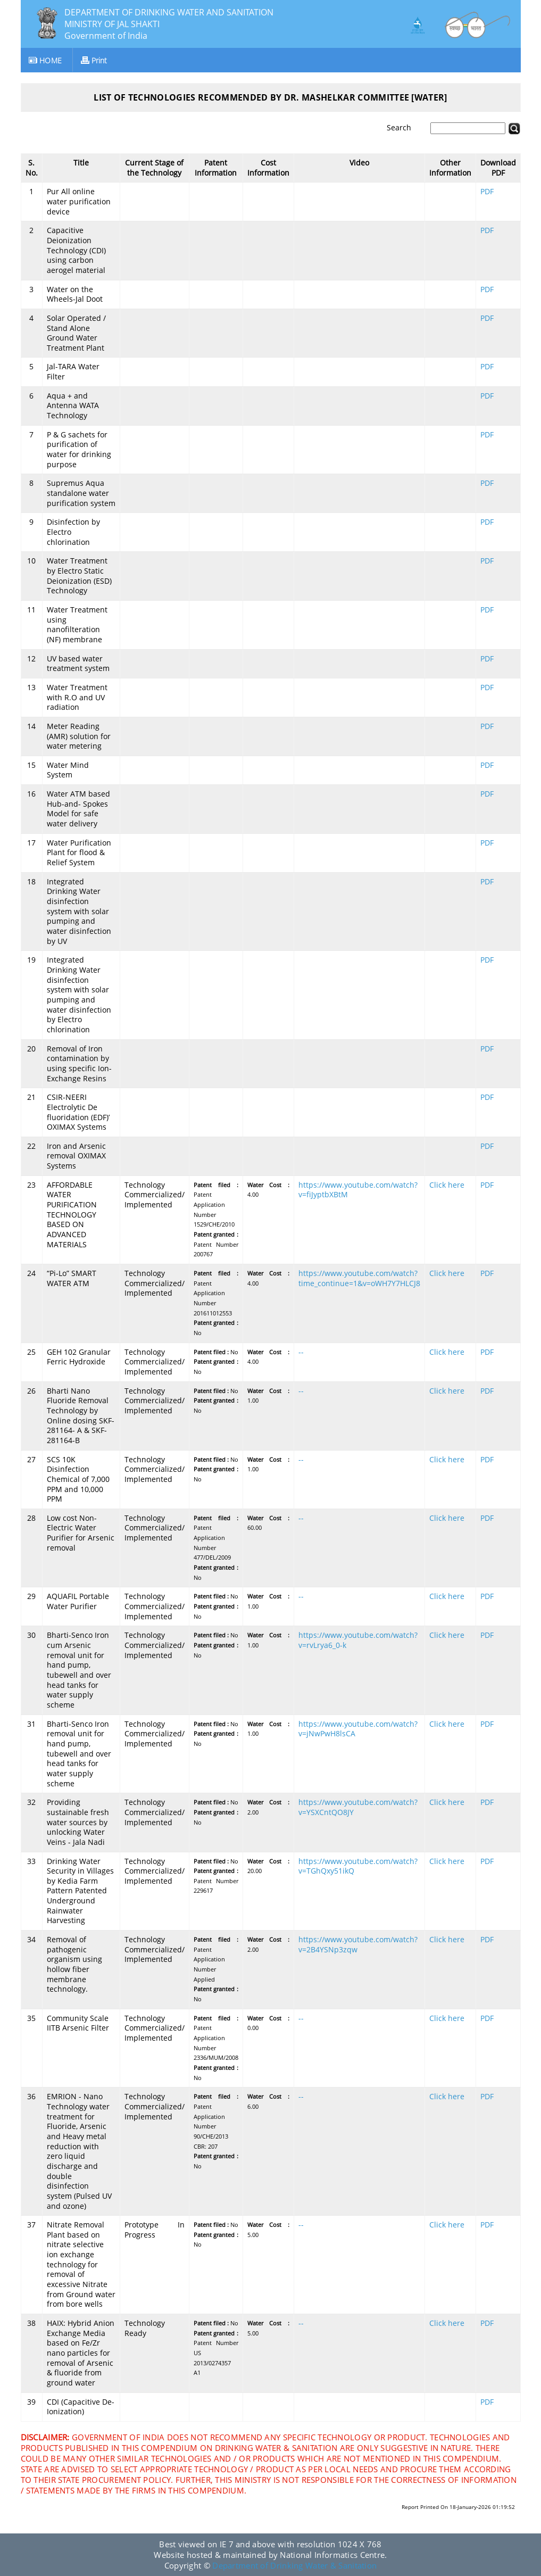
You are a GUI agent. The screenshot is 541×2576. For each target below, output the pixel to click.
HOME (45, 60)
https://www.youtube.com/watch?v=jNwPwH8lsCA (358, 1729)
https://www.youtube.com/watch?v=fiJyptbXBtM (358, 1190)
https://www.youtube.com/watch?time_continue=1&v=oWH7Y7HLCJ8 (359, 1278)
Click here (446, 1185)
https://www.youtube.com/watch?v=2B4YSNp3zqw (358, 1944)
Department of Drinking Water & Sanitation (294, 2565)
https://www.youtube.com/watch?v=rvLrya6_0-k (358, 1640)
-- (301, 1352)
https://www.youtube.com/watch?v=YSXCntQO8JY (358, 1807)
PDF (487, 191)
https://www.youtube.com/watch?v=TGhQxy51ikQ (358, 1866)
